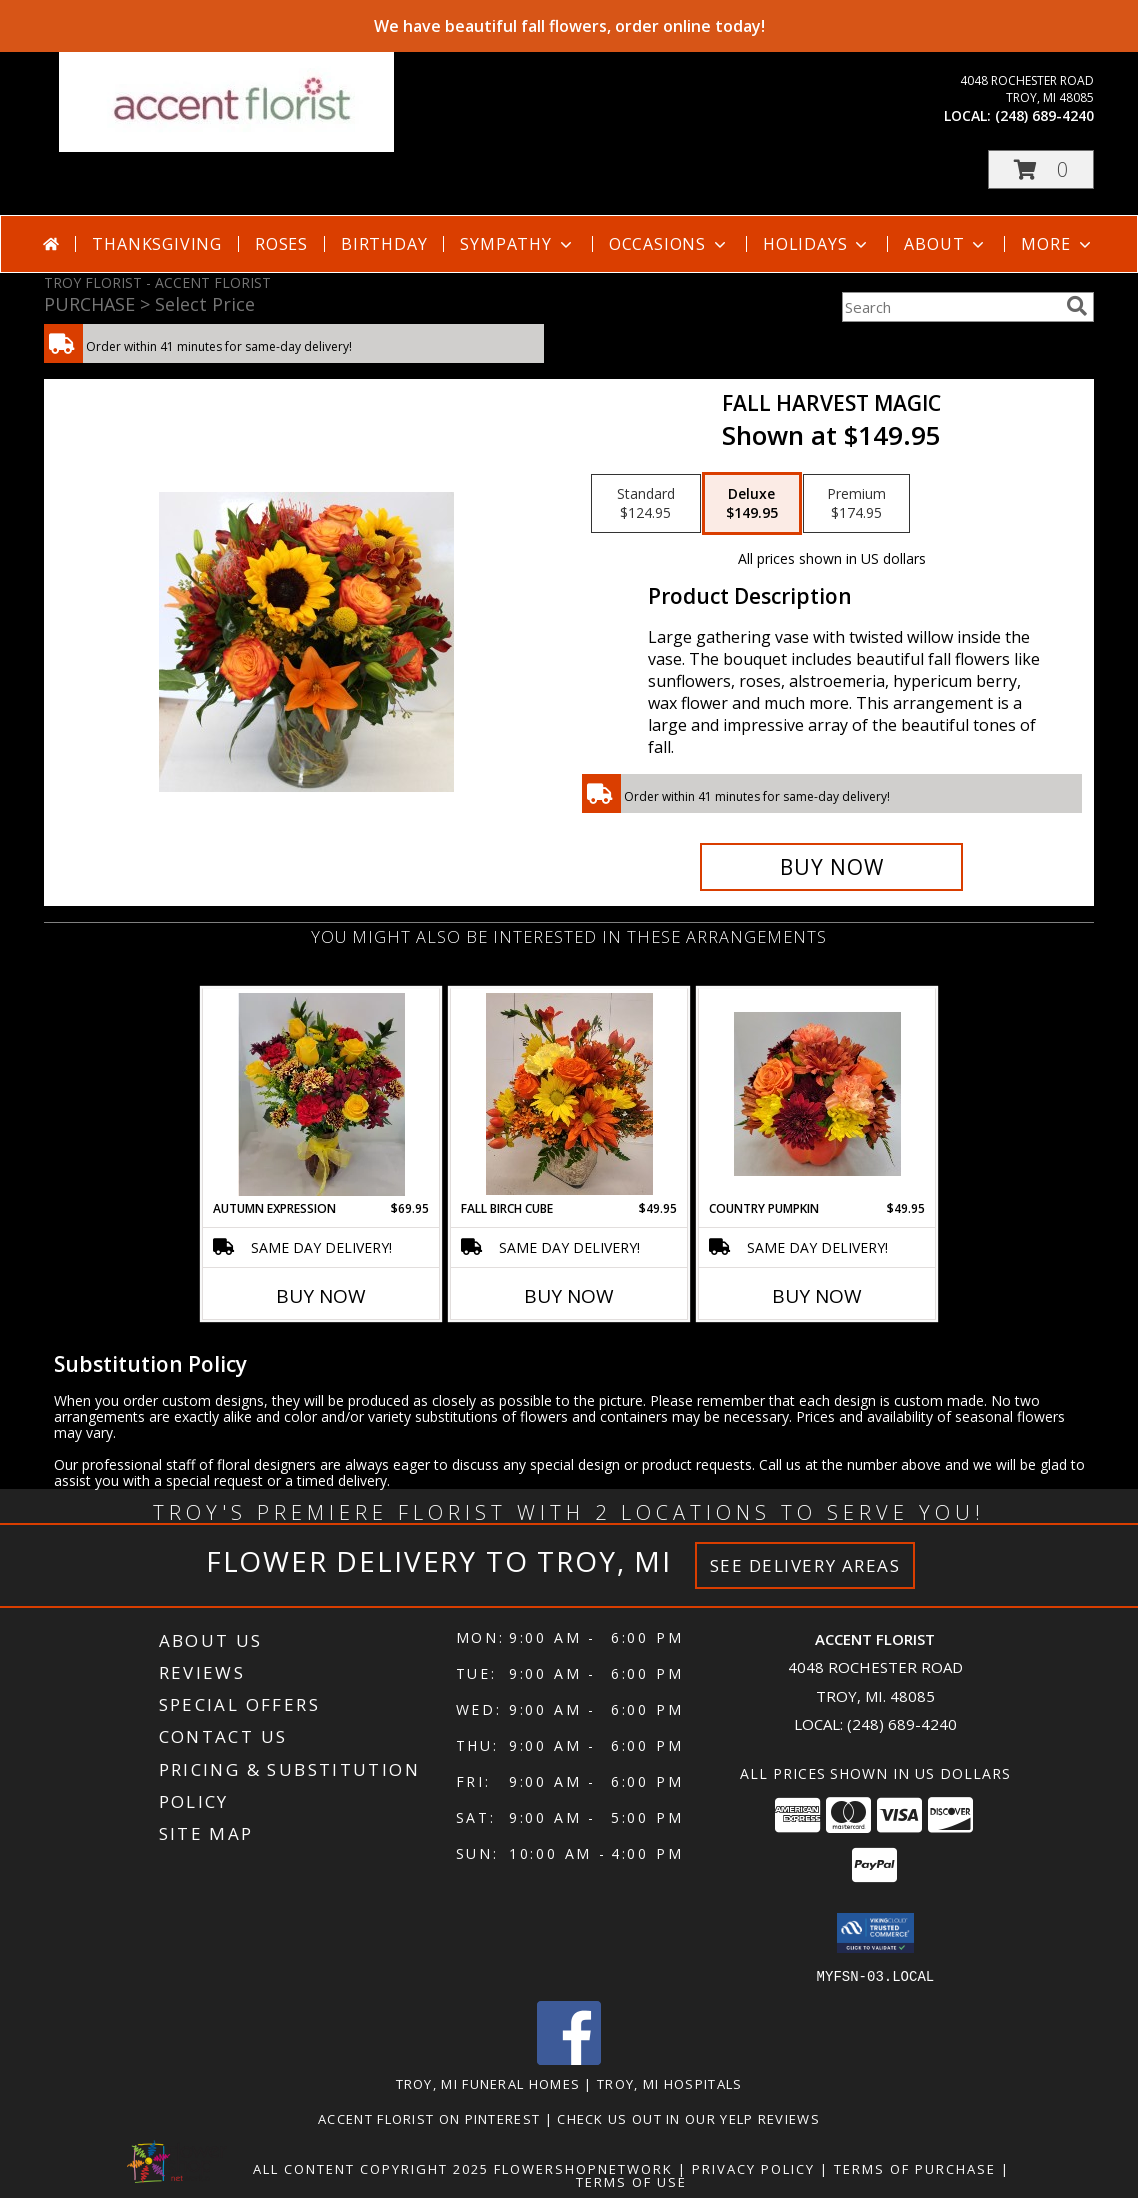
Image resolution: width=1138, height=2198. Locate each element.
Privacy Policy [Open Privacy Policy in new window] (753, 2168)
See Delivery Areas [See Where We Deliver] (805, 1565)
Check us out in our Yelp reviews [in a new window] (688, 2118)
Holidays (817, 244)
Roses (281, 244)
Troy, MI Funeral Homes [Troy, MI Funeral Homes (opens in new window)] (488, 2083)
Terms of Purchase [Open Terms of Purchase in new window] (915, 2168)
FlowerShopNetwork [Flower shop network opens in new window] (583, 2168)
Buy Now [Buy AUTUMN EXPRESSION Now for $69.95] (321, 1296)
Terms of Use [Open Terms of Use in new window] (631, 2181)
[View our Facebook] (569, 2058)
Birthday (384, 244)
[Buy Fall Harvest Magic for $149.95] (831, 867)
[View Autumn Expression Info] (321, 1094)
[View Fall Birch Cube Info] (569, 1094)
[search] (1077, 306)
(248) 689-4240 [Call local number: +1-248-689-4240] (1044, 115)
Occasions (669, 244)
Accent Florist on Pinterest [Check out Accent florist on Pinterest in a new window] (431, 2118)
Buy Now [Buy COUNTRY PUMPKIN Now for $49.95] (817, 1296)
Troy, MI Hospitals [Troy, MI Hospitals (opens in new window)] (669, 2083)
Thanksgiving (157, 244)
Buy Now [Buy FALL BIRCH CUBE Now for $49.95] (569, 1296)
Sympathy (517, 244)
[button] (1041, 169)
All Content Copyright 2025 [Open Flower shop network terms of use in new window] (371, 2168)
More (1057, 244)
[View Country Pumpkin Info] (817, 1094)
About (946, 244)
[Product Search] (950, 307)
